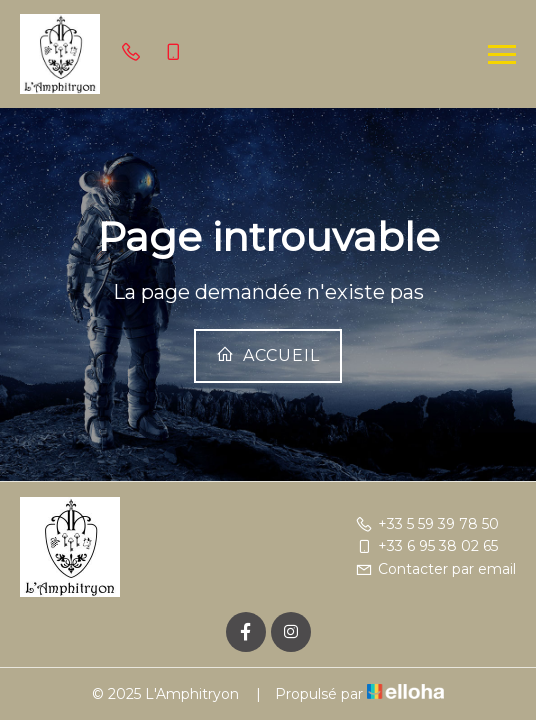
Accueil (268, 355)
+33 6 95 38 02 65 (426, 546)
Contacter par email (435, 569)
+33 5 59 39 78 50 (427, 524)
